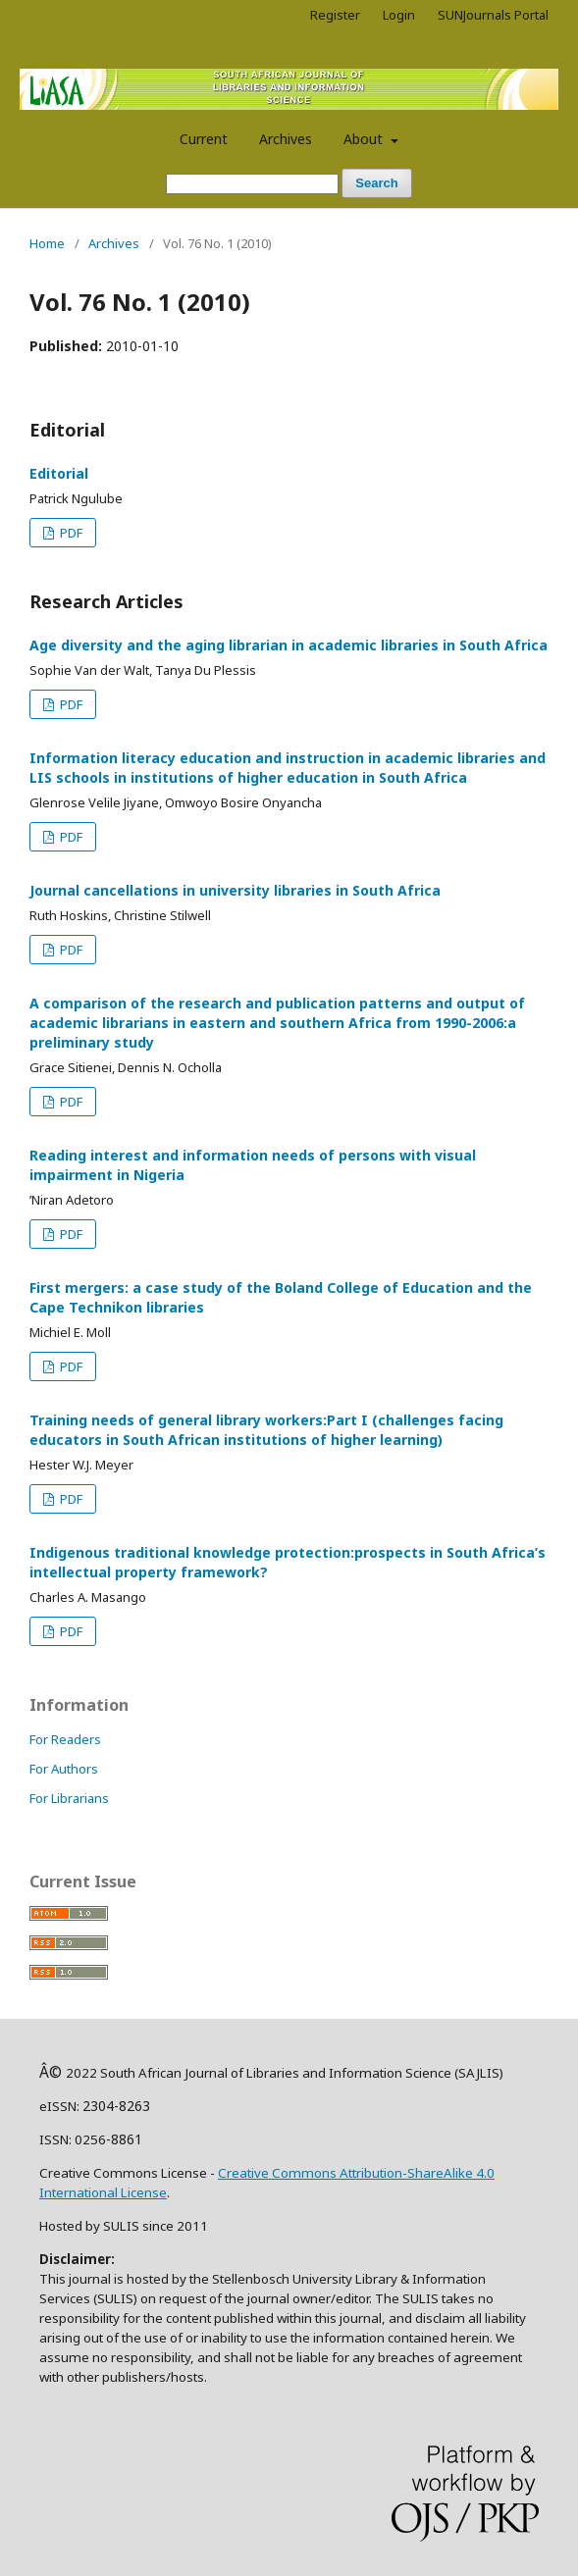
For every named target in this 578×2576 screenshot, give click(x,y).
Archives (285, 138)
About (365, 138)
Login (399, 15)
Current (204, 138)
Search (376, 183)
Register (335, 15)
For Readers (65, 1739)
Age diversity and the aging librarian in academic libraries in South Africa (288, 645)
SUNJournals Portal (493, 15)
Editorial (58, 473)
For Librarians (69, 1798)
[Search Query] (252, 184)
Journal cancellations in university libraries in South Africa (235, 890)
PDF (69, 532)
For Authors (63, 1768)
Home (47, 243)
